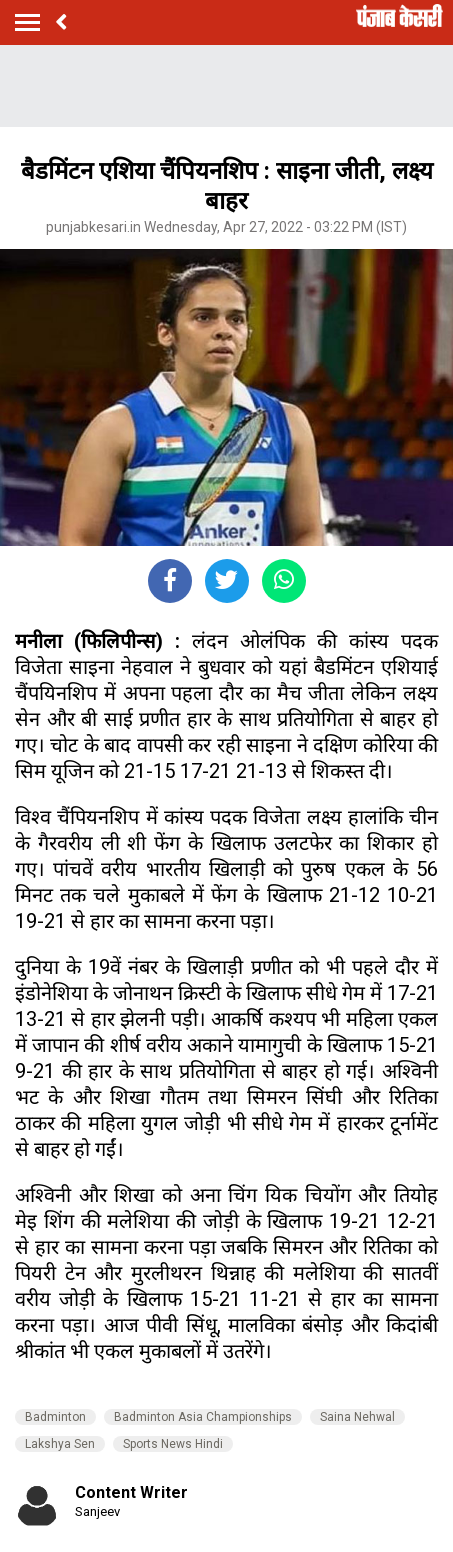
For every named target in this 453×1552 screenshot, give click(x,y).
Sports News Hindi (173, 1444)
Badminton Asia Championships (203, 1417)
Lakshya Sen (60, 1444)
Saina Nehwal (357, 1417)
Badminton (55, 1417)
